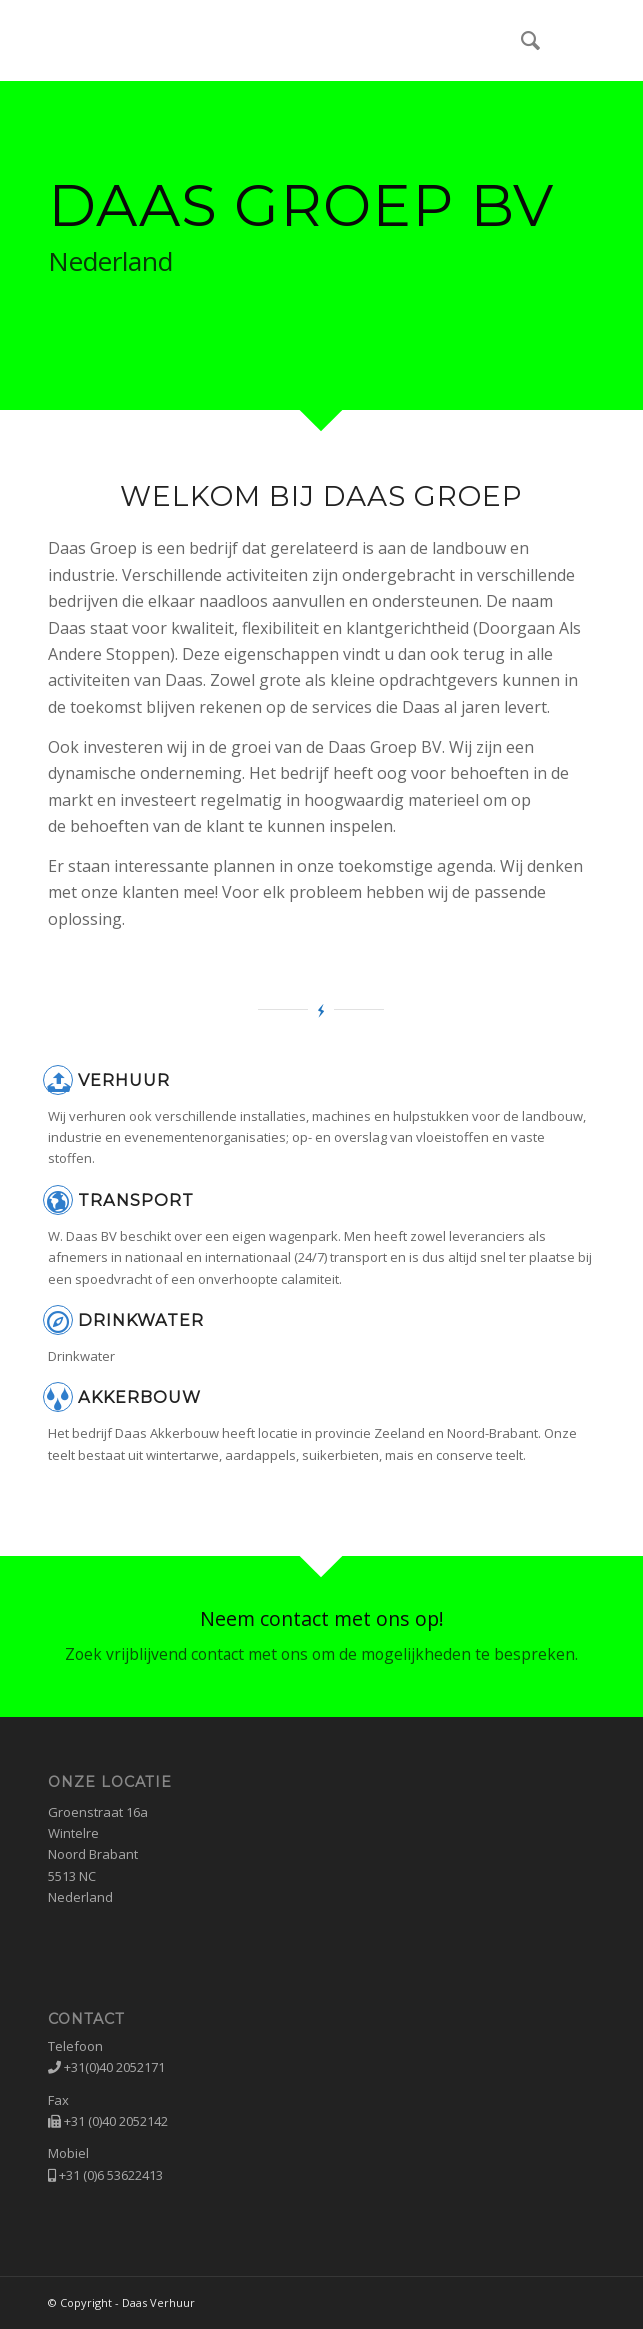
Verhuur (124, 1080)
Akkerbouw (139, 1397)
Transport (136, 1200)
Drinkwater (141, 1320)
